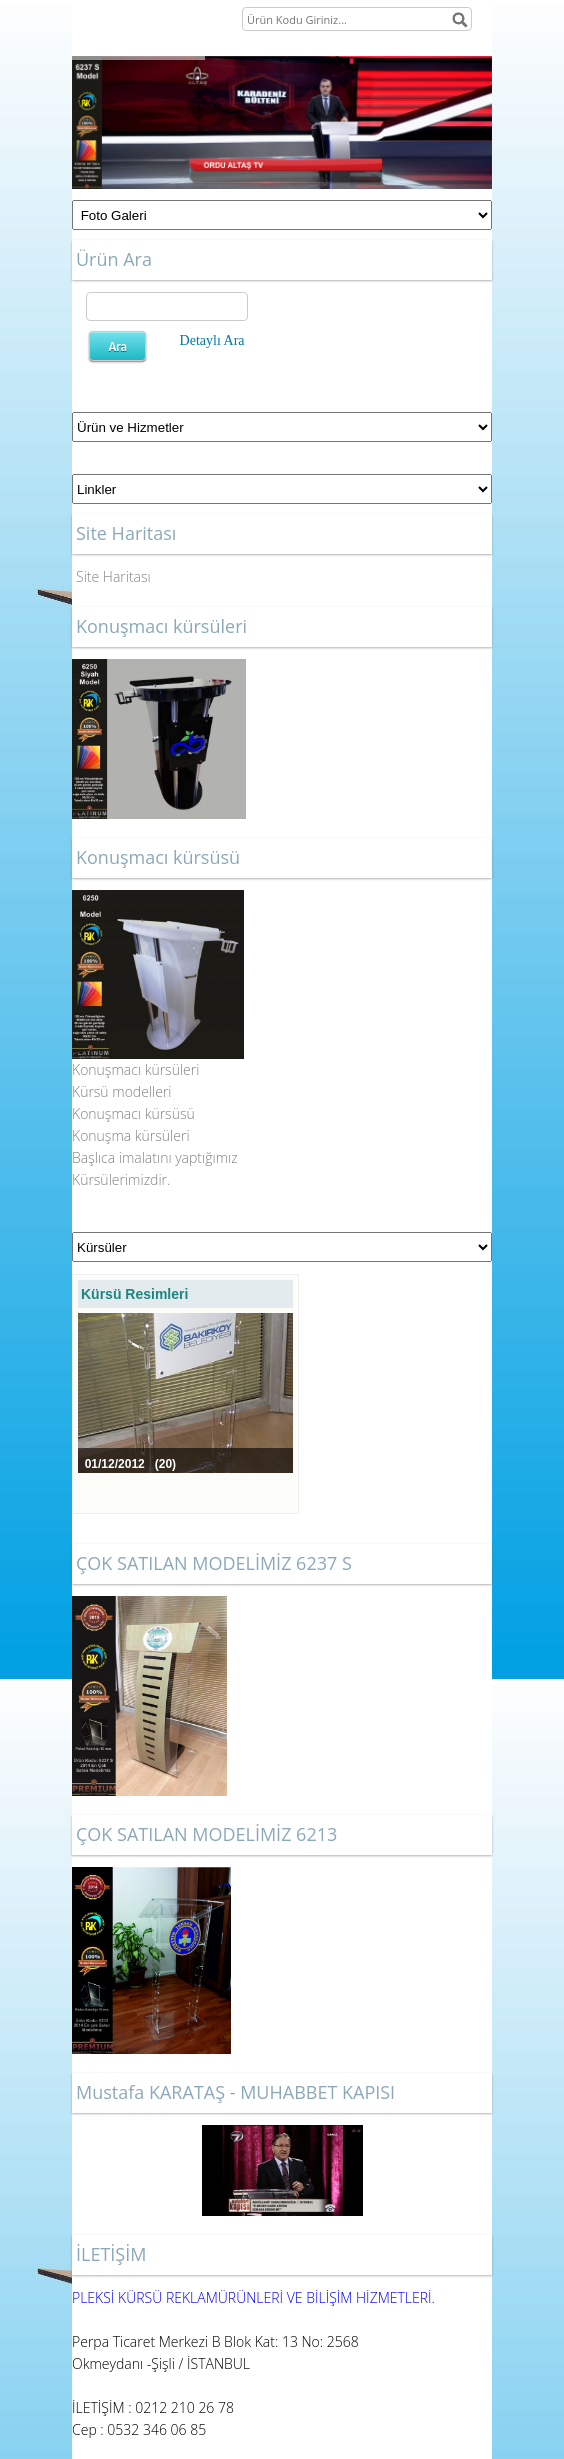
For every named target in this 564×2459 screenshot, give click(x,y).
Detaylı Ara (212, 340)
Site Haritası (113, 576)
